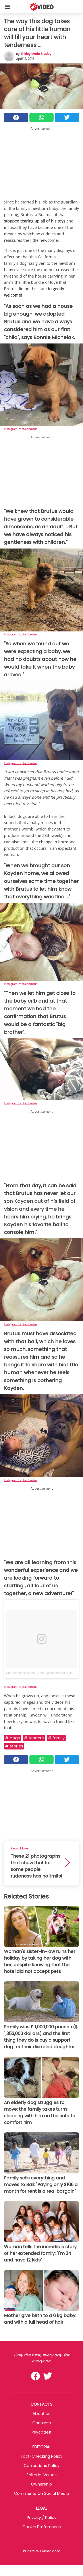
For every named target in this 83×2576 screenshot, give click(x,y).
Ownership (41, 2484)
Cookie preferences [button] (41, 2527)
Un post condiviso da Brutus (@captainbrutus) (37, 1673)
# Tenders (34, 1738)
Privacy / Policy (41, 2517)
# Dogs (12, 1738)
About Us (41, 2413)
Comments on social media (41, 2493)
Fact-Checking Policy (41, 2456)
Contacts (41, 2423)
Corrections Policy (42, 2465)
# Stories (14, 1746)
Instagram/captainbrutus (20, 429)
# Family (56, 1738)
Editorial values (42, 2475)
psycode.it (42, 2432)
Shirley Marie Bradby (36, 54)
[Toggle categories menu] (7, 6)
